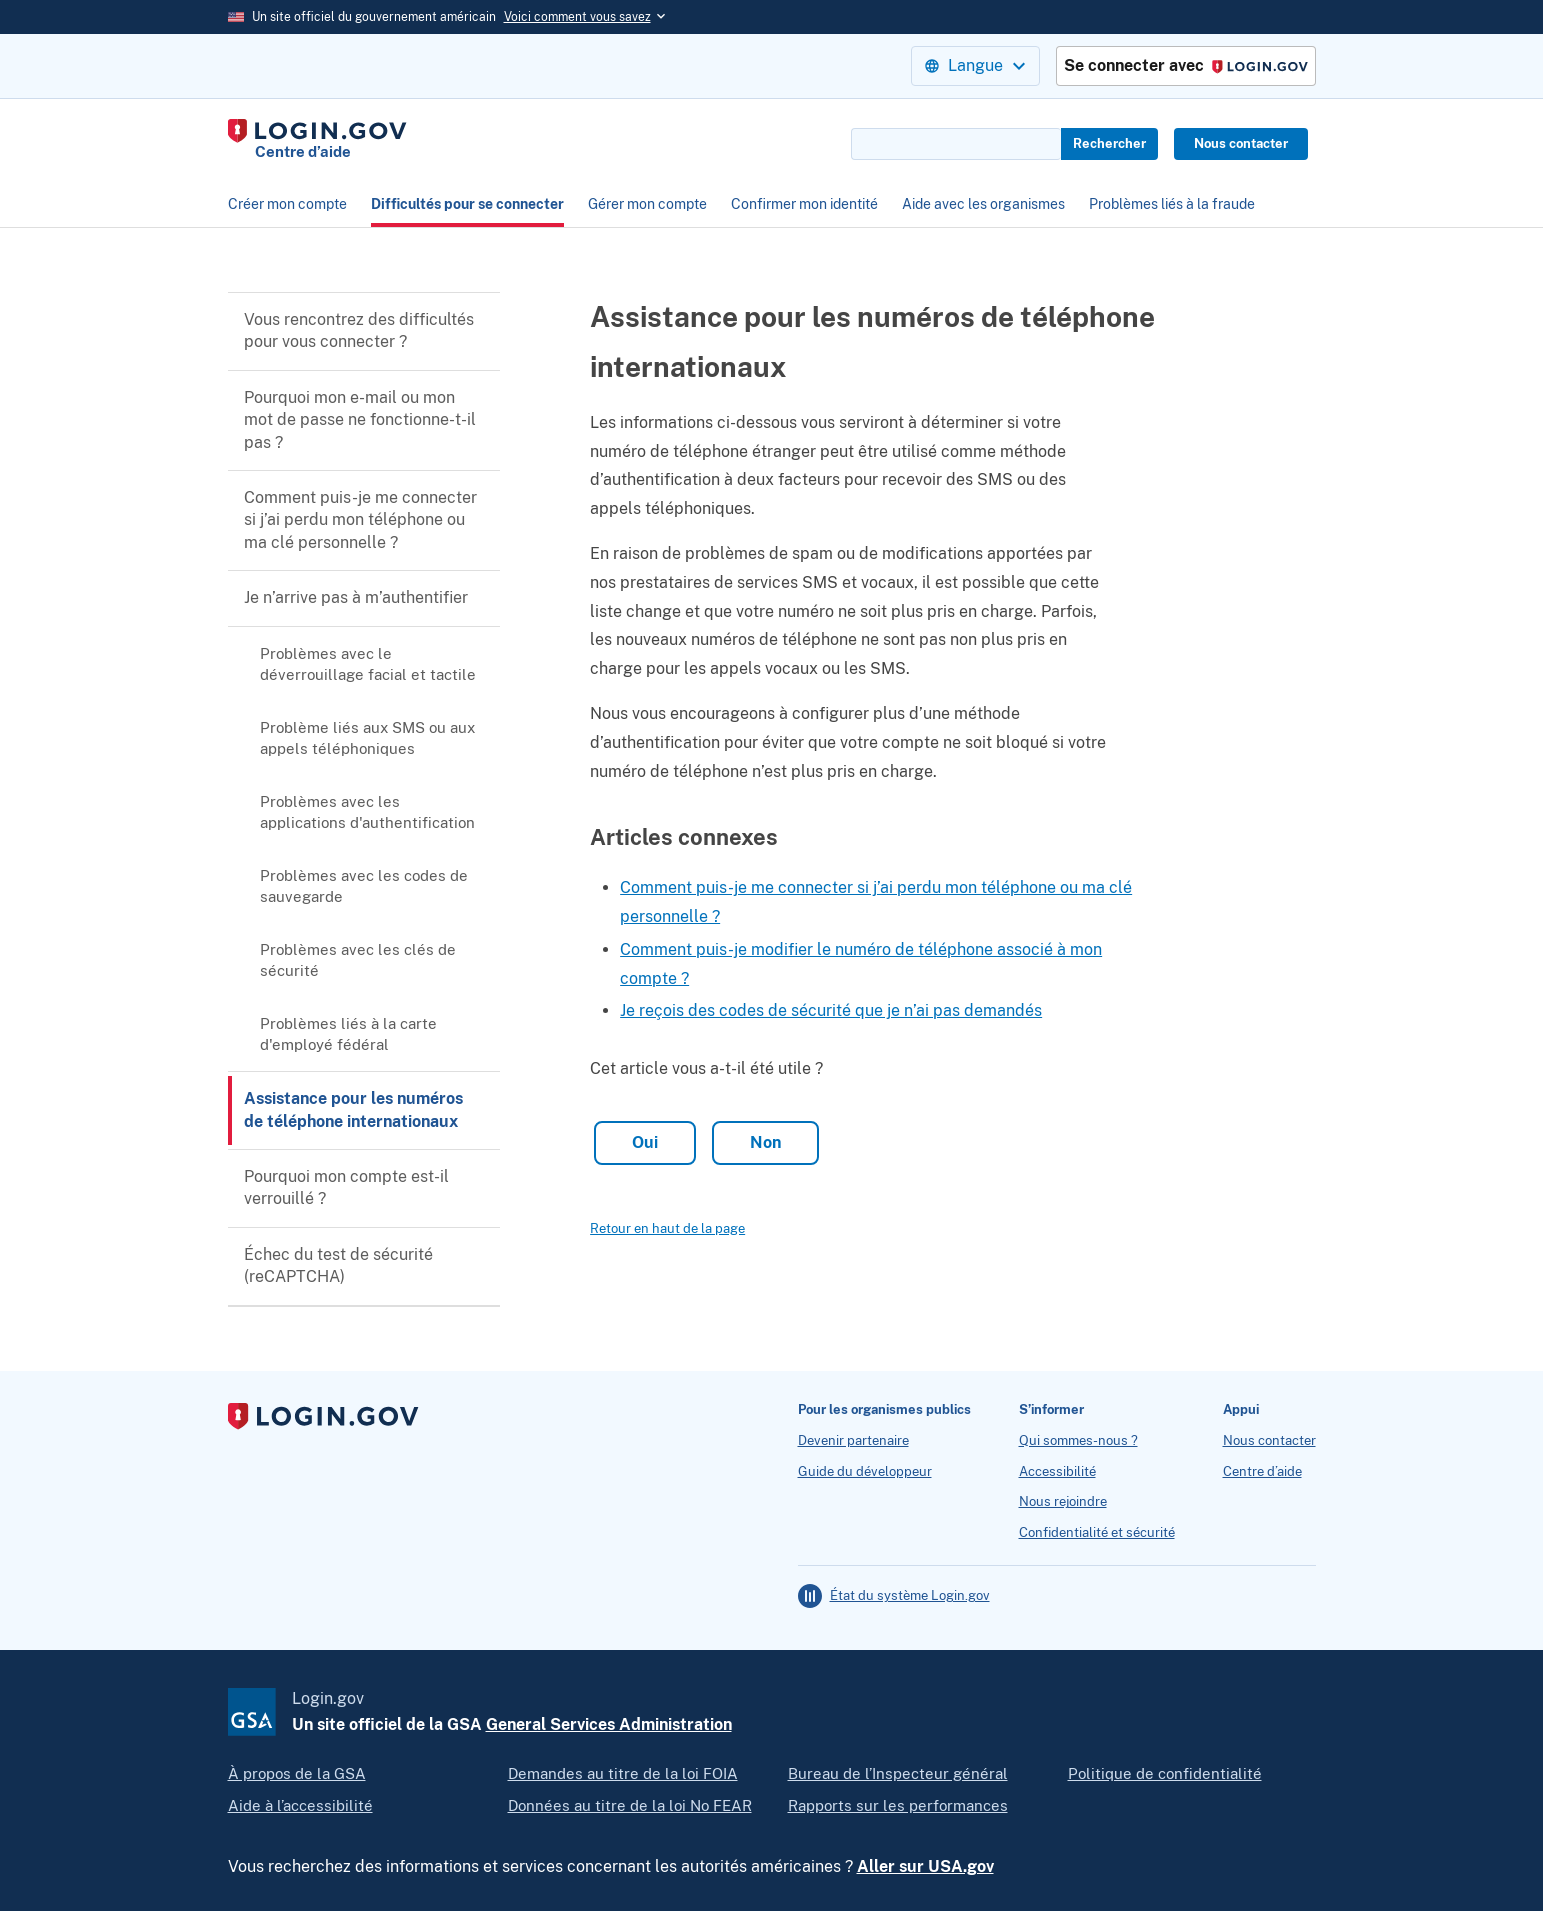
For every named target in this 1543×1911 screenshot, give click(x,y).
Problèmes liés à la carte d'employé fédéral (348, 1034)
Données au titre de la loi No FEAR (630, 1805)
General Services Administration (609, 1724)
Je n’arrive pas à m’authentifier (356, 597)
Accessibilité (1057, 1472)
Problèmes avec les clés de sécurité (358, 960)
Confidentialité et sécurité (1097, 1533)
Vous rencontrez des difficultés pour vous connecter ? (359, 330)
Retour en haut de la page (667, 1228)
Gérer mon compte (647, 204)
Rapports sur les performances (898, 1805)
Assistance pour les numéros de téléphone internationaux (353, 1109)
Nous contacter (1241, 143)
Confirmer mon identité (804, 204)
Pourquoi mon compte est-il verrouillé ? (346, 1187)
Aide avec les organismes (983, 204)
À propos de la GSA (297, 1773)
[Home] (317, 140)
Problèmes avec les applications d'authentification (367, 812)
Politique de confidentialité (1165, 1773)
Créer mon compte (287, 204)
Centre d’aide (1262, 1472)
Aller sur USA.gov (925, 1866)
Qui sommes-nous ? (1078, 1441)
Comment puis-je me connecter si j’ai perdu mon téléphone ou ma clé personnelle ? (360, 520)
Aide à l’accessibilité (300, 1805)
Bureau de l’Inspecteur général (898, 1773)
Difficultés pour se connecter (467, 204)
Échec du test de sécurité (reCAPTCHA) (338, 1265)
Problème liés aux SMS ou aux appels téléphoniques (367, 738)
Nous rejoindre (1063, 1502)
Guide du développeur (865, 1472)
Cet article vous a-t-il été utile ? (706, 1068)
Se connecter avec (1186, 66)
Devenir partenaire (853, 1441)
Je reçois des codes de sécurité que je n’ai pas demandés (831, 1010)
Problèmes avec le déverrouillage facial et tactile (368, 664)
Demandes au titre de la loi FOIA (623, 1773)
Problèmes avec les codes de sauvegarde (364, 886)
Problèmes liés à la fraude (1172, 204)
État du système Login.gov (910, 1596)
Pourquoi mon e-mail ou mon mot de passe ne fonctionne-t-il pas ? (360, 420)
